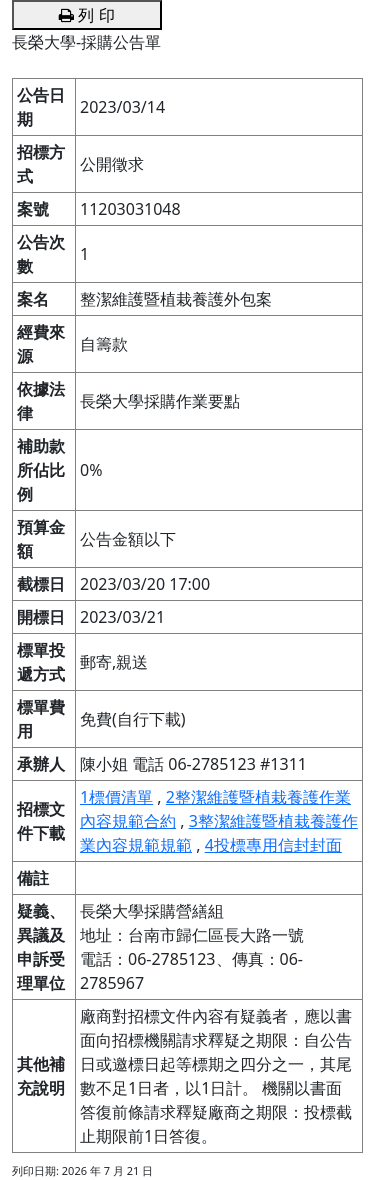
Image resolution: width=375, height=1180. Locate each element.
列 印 (86, 15)
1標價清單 (116, 797)
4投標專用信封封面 (273, 845)
